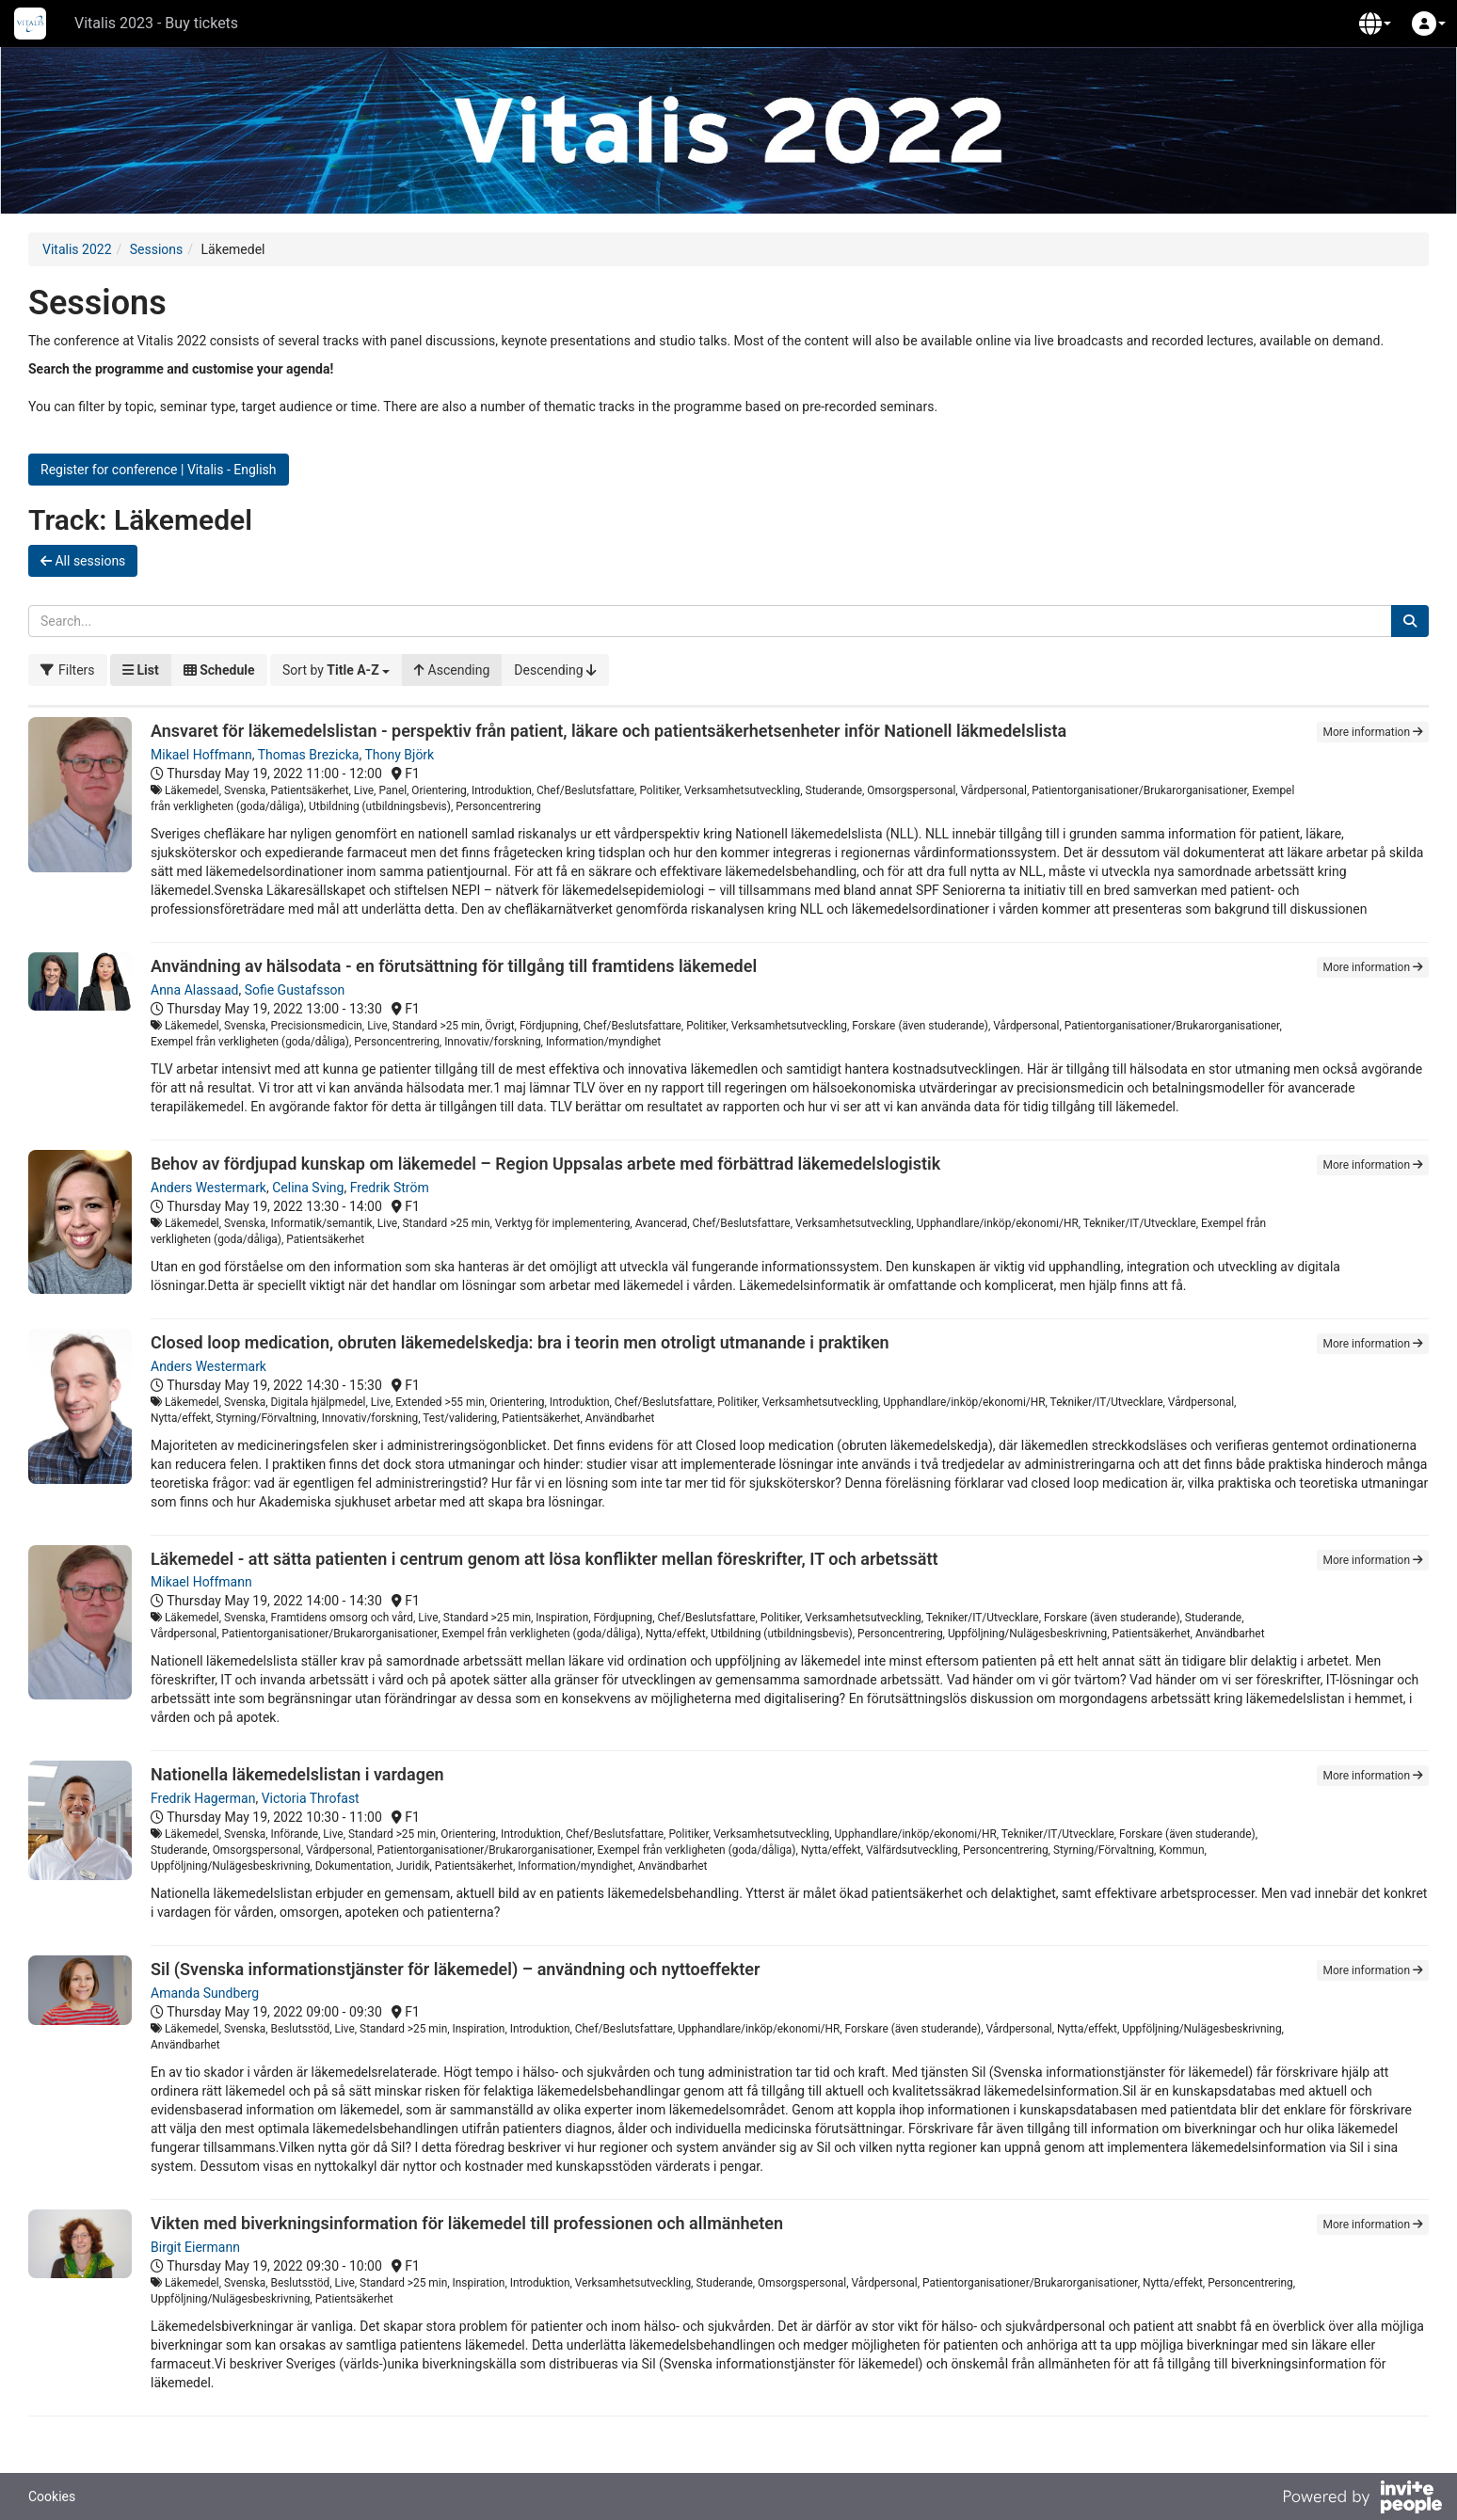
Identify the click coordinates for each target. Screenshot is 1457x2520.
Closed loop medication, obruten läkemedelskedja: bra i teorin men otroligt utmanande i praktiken (520, 1342)
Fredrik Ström (389, 1187)
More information (1372, 732)
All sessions (82, 560)
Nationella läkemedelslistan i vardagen (297, 1774)
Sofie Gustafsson (295, 989)
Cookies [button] (51, 2496)
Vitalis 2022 (77, 249)
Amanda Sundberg (205, 1993)
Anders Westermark (208, 1187)
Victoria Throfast (311, 1798)
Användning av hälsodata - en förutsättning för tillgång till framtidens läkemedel (454, 966)
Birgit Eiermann (195, 2247)
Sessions (157, 249)
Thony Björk (399, 754)
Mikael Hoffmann (201, 754)
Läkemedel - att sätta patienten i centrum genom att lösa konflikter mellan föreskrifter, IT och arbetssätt (544, 1559)
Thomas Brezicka (309, 754)
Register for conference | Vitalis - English (158, 469)
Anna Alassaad (194, 989)
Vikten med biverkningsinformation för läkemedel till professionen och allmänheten (467, 2223)
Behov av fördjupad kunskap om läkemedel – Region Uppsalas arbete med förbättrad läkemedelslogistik (545, 1163)
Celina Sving (308, 1187)
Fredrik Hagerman (203, 1798)
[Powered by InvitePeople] (1362, 2499)
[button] (1375, 23)
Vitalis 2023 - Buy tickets (156, 23)
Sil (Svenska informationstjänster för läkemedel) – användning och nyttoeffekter (455, 1969)
